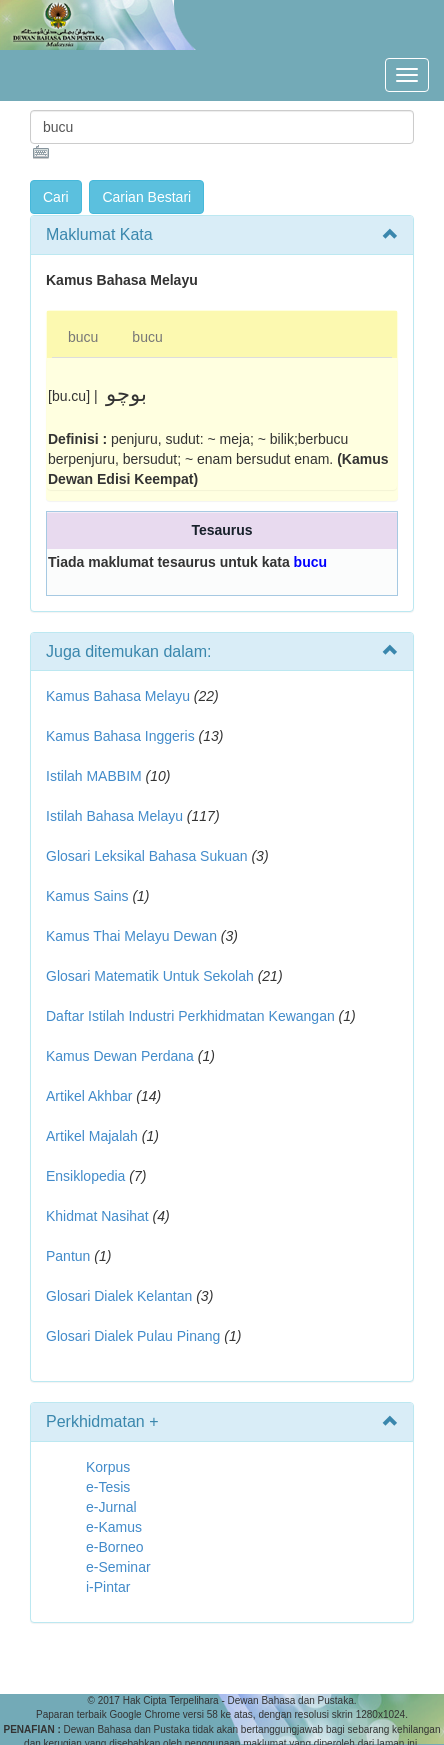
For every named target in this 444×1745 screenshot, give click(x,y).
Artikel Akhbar (89, 1096)
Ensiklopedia (85, 1176)
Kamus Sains (87, 896)
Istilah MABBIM (94, 776)
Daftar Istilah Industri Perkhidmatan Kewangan (190, 1016)
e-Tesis (108, 1487)
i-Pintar (108, 1587)
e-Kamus (114, 1527)
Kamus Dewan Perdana (120, 1056)
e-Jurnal (111, 1507)
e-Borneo (115, 1547)
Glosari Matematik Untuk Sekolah (150, 976)
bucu (83, 337)
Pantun (68, 1256)
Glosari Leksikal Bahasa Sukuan (147, 856)
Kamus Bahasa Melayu (120, 696)
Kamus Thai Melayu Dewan (131, 936)
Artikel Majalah (92, 1136)
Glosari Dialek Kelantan (119, 1296)
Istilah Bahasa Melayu (114, 816)
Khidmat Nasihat (97, 1216)
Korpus (108, 1467)
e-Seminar (118, 1567)
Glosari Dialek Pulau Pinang (133, 1336)
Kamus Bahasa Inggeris (120, 736)
